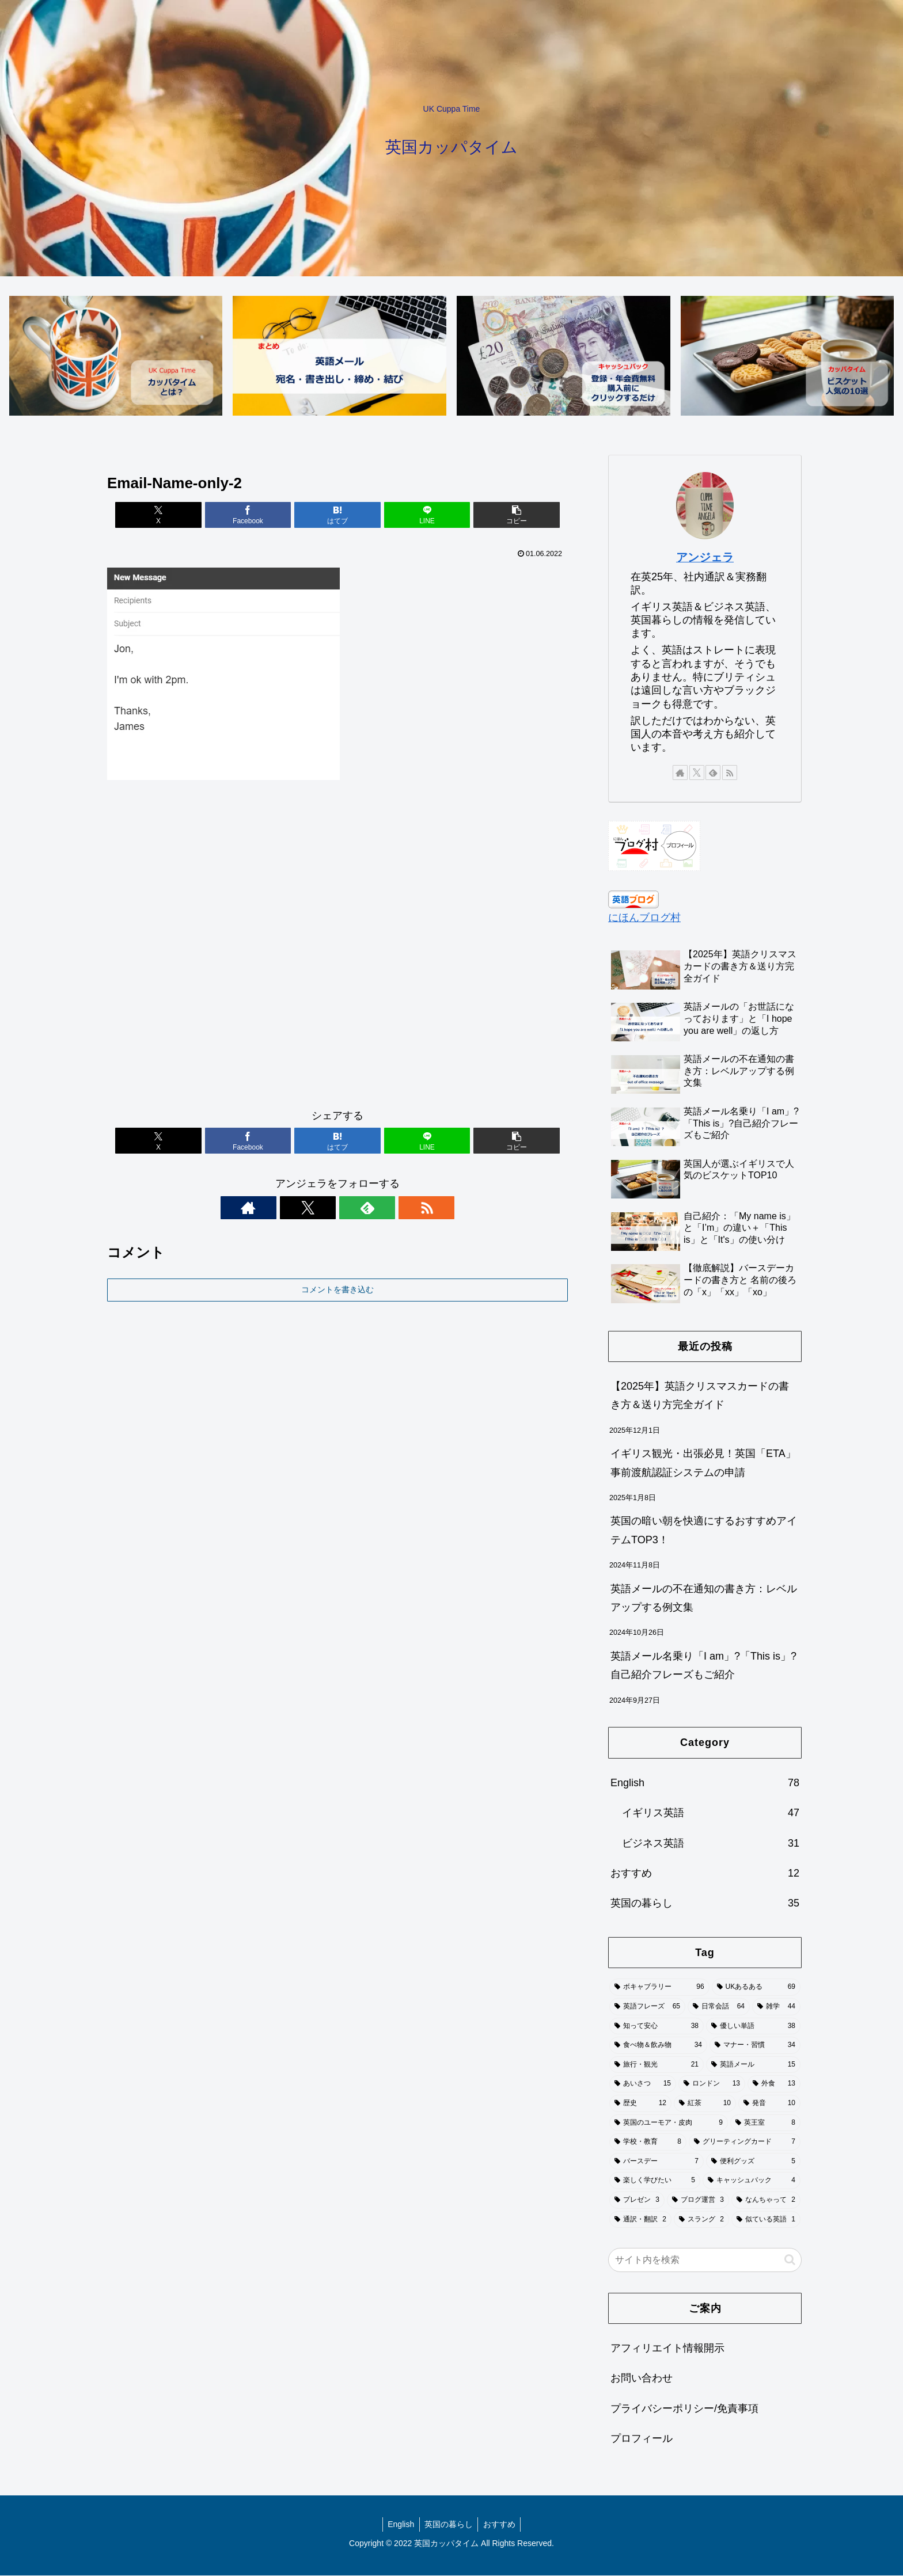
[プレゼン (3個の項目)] (637, 2200)
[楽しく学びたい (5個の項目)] (654, 2181)
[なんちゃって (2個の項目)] (765, 2200)
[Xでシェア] (182, 515)
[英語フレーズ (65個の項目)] (647, 2007)
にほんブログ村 (644, 918)
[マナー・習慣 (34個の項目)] (754, 2045)
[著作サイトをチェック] (297, 1208)
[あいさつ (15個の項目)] (642, 2085)
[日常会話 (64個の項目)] (719, 2007)
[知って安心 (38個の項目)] (656, 2026)
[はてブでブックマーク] (337, 515)
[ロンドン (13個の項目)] (711, 2085)
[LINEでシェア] (414, 515)
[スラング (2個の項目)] (701, 2220)
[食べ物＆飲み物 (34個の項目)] (658, 2045)
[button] (492, 515)
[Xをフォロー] (324, 1208)
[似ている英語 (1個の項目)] (765, 2220)
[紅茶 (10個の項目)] (705, 2104)
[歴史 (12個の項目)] (640, 2104)
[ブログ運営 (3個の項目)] (698, 2200)
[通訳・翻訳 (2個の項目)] (640, 2220)
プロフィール (641, 2439)
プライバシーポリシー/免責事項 (684, 2409)
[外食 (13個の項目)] (774, 2085)
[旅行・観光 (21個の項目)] (656, 2065)
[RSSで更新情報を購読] (377, 1208)
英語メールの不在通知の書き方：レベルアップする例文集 (703, 1599)
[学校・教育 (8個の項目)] (647, 2142)
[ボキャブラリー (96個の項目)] (659, 1988)
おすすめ (501, 2524)
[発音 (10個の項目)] (769, 2104)
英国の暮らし (448, 2524)
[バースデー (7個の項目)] (656, 2162)
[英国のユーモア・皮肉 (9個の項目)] (668, 2123)
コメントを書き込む (337, 1290)
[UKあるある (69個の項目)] (756, 1988)
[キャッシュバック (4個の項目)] (751, 2181)
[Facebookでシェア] (260, 515)
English (399, 2524)
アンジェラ (705, 557)
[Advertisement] (337, 950)
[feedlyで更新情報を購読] (350, 1208)
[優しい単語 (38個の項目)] (753, 2026)
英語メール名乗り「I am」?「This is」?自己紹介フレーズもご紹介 (703, 1666)
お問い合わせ (641, 2378)
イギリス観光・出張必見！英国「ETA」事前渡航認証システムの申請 (703, 1463)
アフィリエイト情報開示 (667, 2348)
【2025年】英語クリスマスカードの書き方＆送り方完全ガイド (699, 1396)
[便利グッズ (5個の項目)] (753, 2162)
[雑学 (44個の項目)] (776, 2007)
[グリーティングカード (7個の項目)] (744, 2142)
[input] (705, 2260)
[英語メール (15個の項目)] (753, 2065)
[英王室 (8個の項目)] (765, 2123)
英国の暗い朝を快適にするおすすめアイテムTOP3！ (703, 1531)
